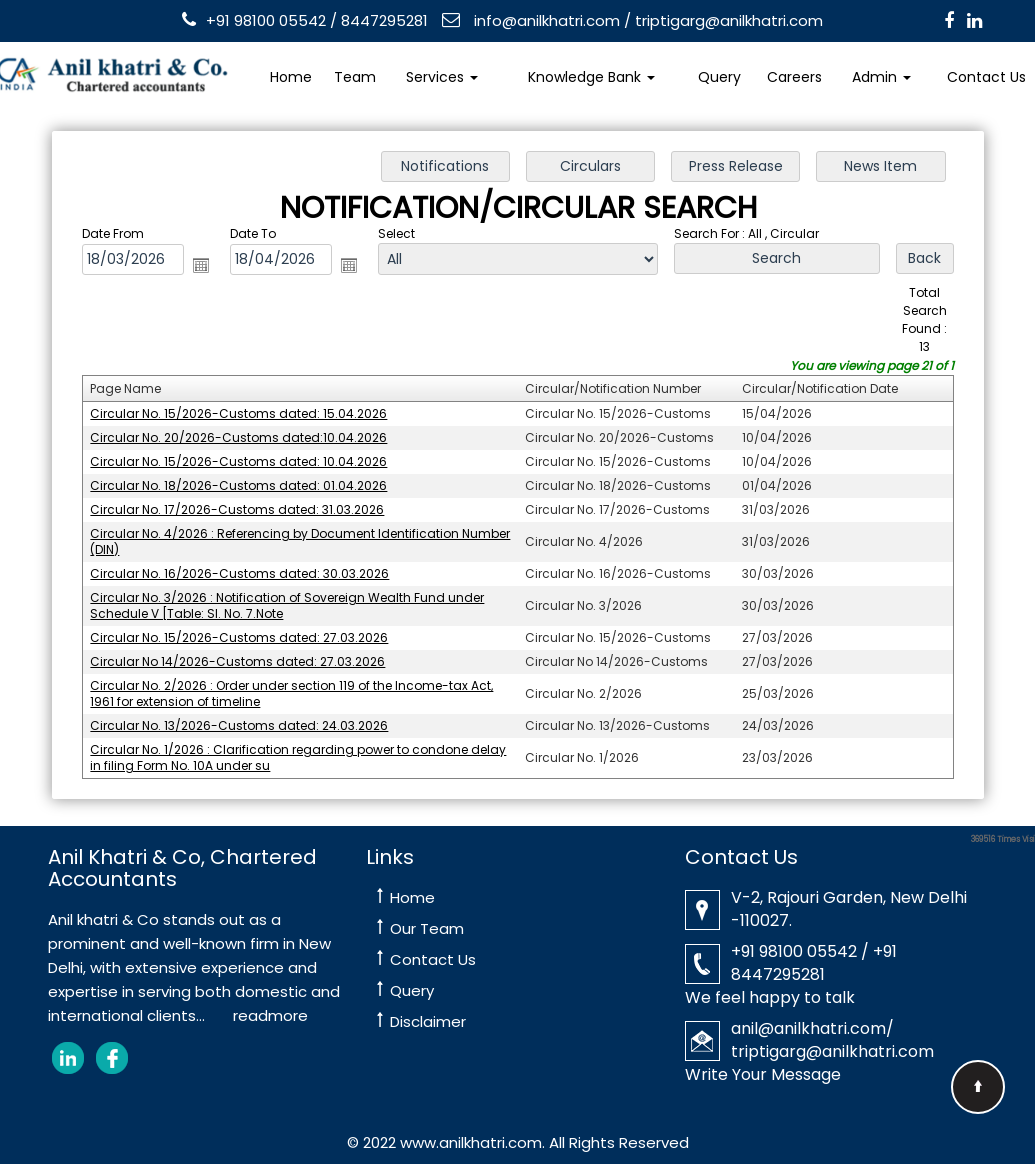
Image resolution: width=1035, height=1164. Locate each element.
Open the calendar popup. (210, 270)
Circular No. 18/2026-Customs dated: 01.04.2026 (248, 485)
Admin (881, 77)
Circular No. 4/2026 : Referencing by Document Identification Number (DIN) (307, 539)
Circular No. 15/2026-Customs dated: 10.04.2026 (248, 462)
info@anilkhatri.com (545, 20)
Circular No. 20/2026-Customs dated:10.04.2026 (248, 439)
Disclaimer (428, 1021)
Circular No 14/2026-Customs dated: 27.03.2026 (247, 655)
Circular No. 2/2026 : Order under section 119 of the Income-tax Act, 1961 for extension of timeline (299, 687)
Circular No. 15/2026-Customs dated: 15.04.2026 (248, 415)
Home (291, 77)
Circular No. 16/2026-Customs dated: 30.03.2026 (248, 570)
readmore (270, 1015)
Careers (794, 77)
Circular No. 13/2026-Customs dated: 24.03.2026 (248, 717)
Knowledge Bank (591, 77)
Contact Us (433, 959)
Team (355, 77)
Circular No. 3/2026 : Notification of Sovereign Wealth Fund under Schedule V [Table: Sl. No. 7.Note (294, 601)
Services (442, 77)
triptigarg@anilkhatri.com (729, 20)
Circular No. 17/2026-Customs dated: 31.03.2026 (246, 508)
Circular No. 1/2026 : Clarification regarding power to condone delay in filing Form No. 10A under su (305, 749)
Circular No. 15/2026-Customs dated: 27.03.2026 (248, 632)
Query (719, 77)
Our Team (427, 928)
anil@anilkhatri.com (808, 1028)
